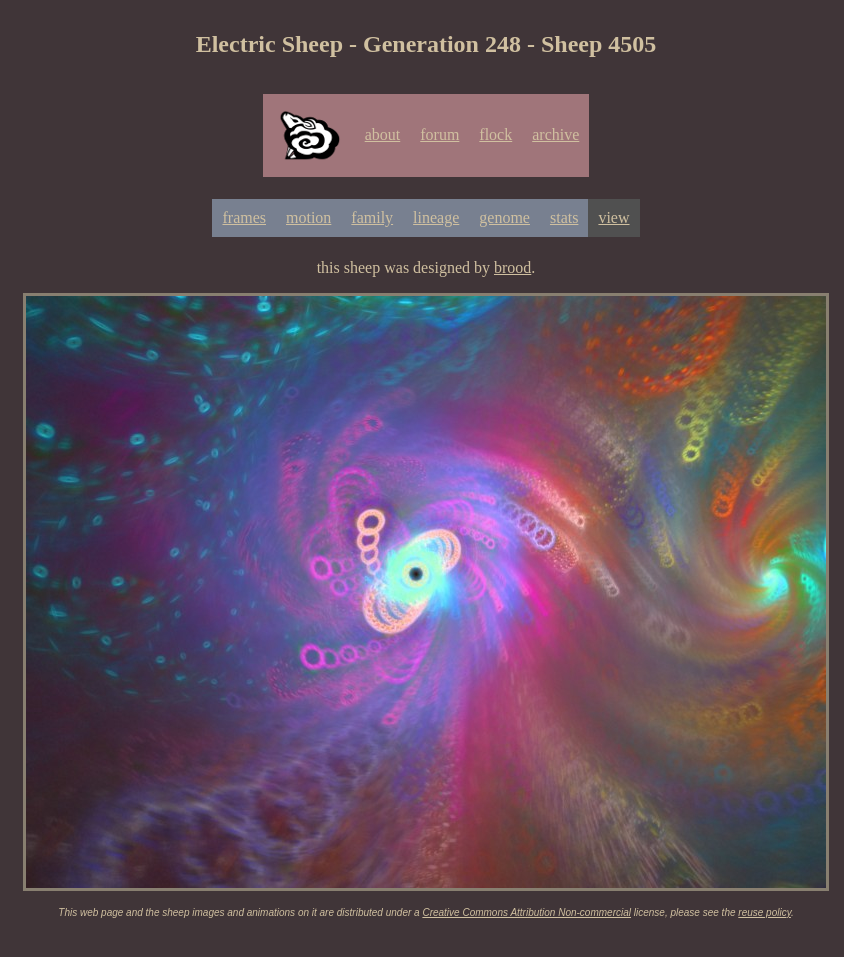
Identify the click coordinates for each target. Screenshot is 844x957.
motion (308, 217)
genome (504, 217)
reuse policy (764, 912)
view (613, 217)
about (383, 134)
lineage (436, 217)
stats (564, 217)
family (372, 217)
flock (495, 134)
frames (244, 217)
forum (439, 134)
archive (555, 134)
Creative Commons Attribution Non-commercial (526, 912)
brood (512, 267)
